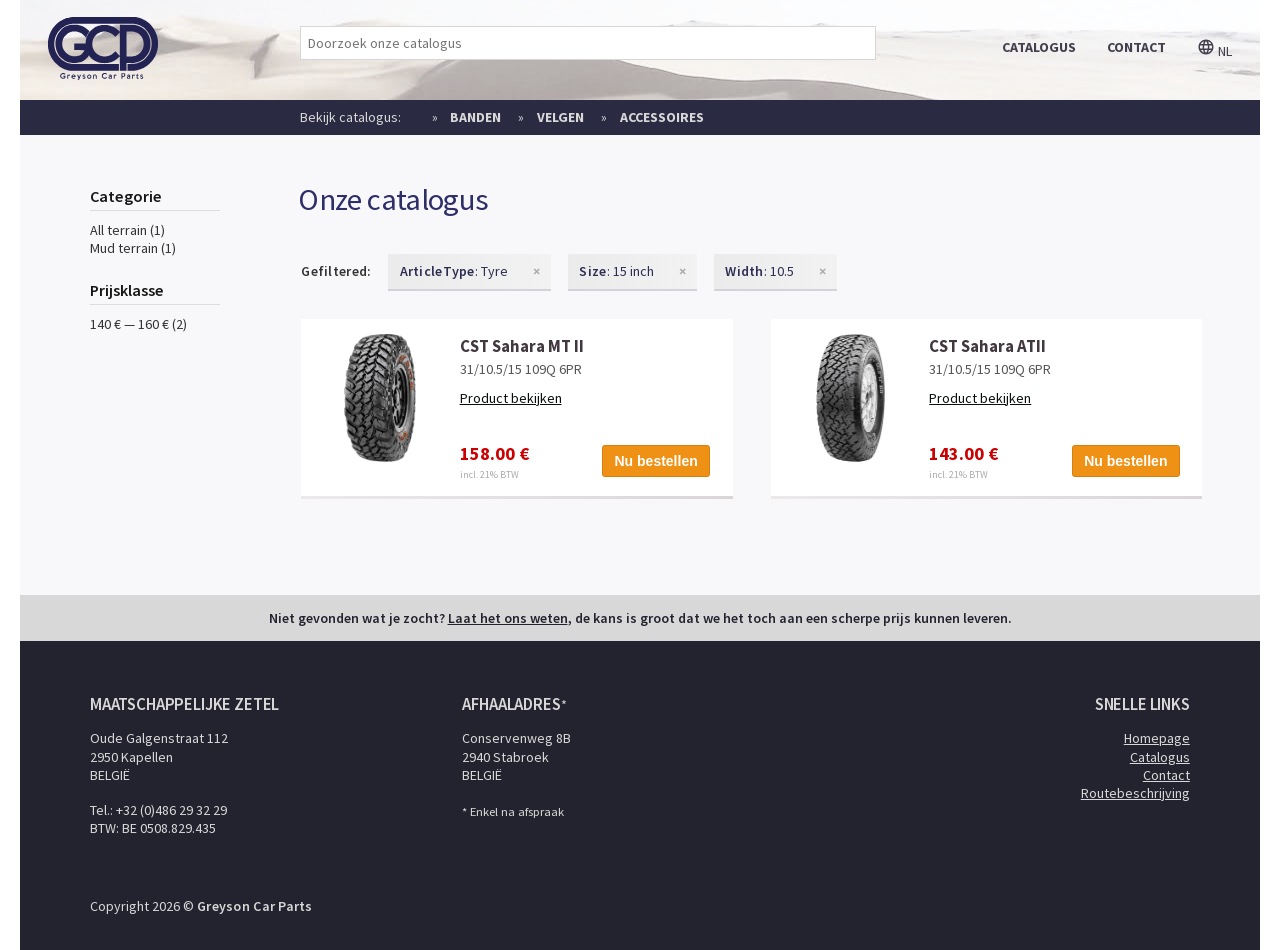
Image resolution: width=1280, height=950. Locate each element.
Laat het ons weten (508, 618)
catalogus (1039, 47)
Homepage (1157, 738)
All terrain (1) (127, 230)
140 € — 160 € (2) (138, 324)
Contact (1166, 775)
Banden (475, 117)
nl (1214, 51)
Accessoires (662, 117)
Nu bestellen (656, 461)
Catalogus (1160, 757)
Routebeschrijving (1135, 793)
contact (1136, 47)
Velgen (560, 117)
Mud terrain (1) (133, 248)
